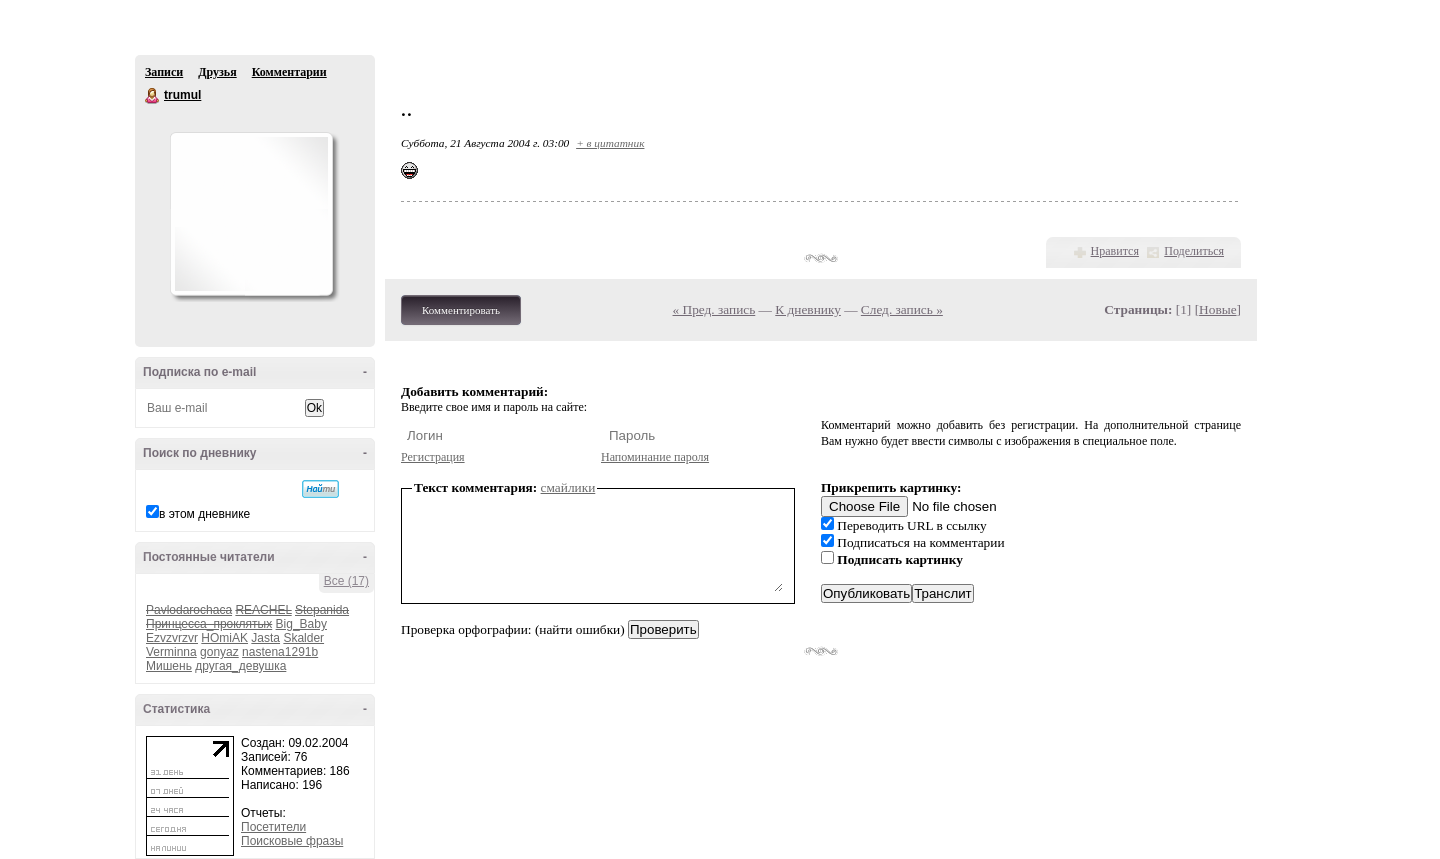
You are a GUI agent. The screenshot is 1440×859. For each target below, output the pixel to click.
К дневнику (808, 309)
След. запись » (902, 309)
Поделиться (1194, 251)
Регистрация (433, 457)
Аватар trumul (251, 214)
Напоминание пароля (655, 457)
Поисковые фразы (292, 841)
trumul (153, 96)
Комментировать (461, 310)
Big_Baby (301, 624)
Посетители (273, 827)
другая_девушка (240, 666)
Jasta (265, 638)
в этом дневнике (204, 514)
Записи (164, 72)
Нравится (1115, 251)
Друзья (217, 72)
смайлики (568, 487)
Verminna (171, 652)
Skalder (303, 638)
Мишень (169, 666)
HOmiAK (224, 638)
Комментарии (289, 72)
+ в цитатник (610, 143)
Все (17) (346, 581)
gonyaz (219, 652)
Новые (1217, 309)
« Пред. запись (714, 309)
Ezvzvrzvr (172, 638)
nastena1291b (280, 652)
